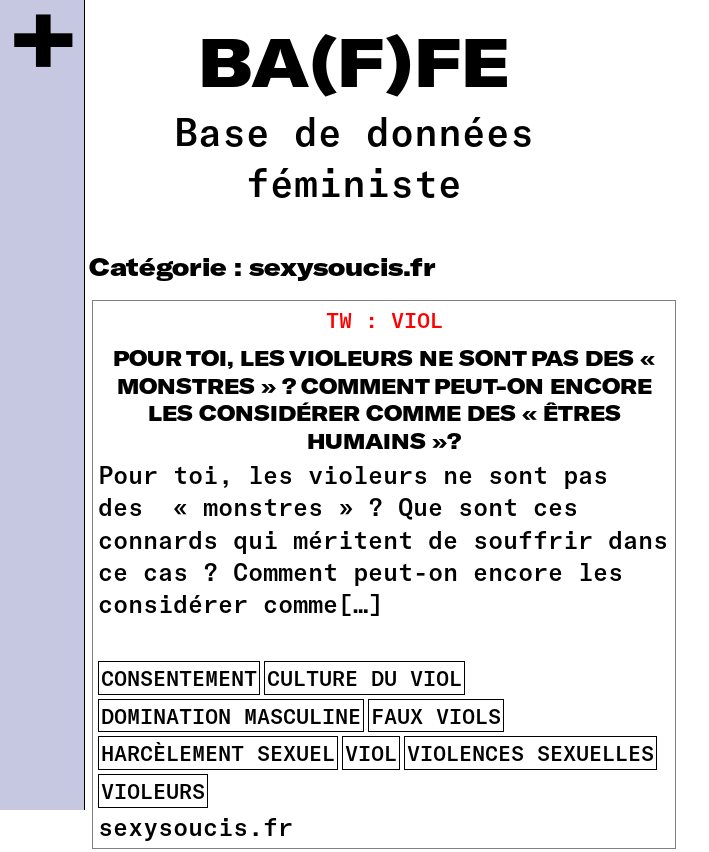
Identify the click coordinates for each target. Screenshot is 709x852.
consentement (179, 677)
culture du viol (364, 677)
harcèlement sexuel (218, 752)
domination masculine (231, 715)
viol (371, 752)
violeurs (153, 790)
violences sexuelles (530, 752)
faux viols (436, 715)
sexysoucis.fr (195, 826)
